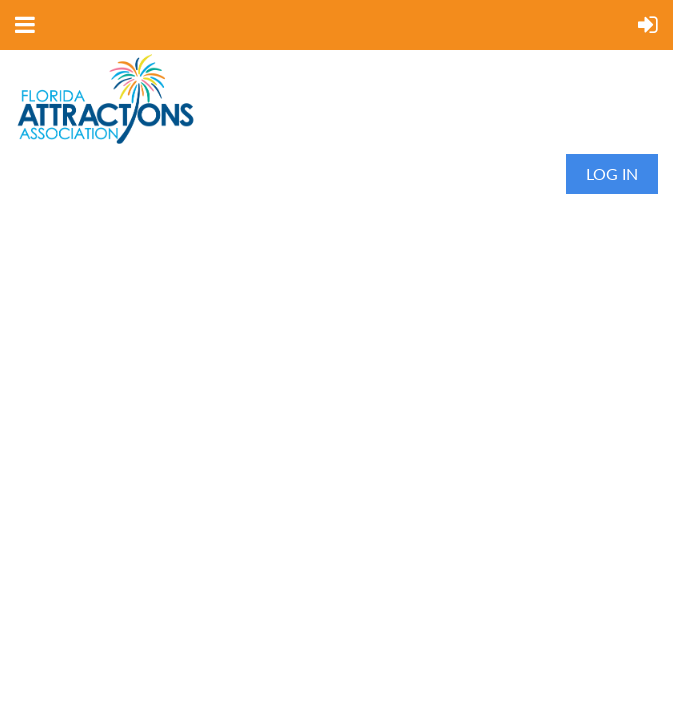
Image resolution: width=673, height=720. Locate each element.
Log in (612, 173)
